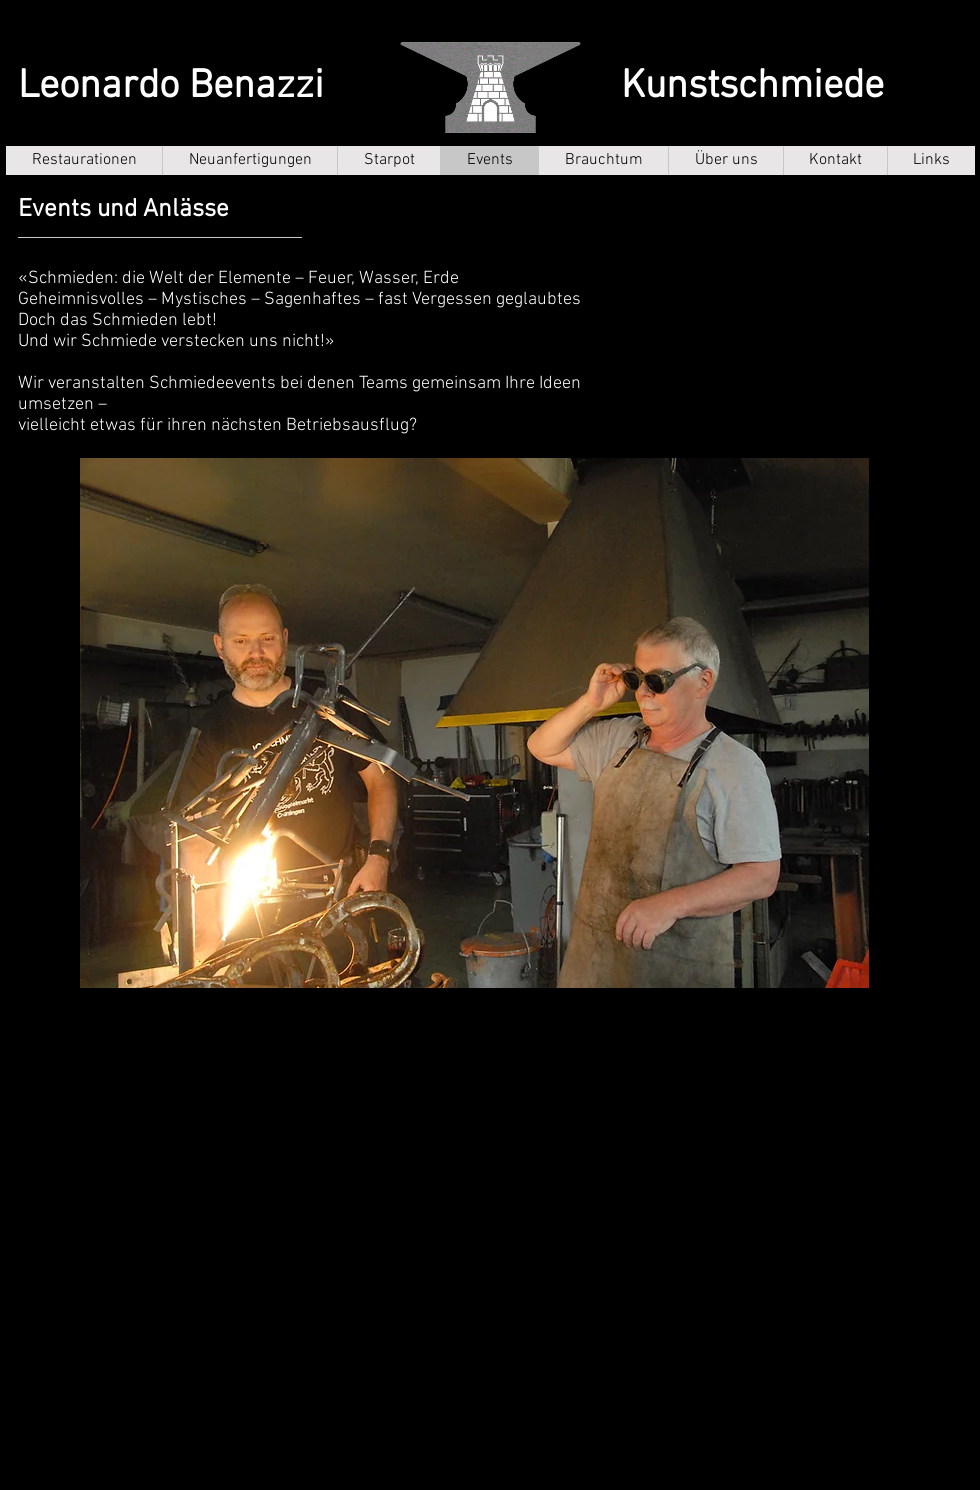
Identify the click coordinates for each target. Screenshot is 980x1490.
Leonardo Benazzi (171, 87)
